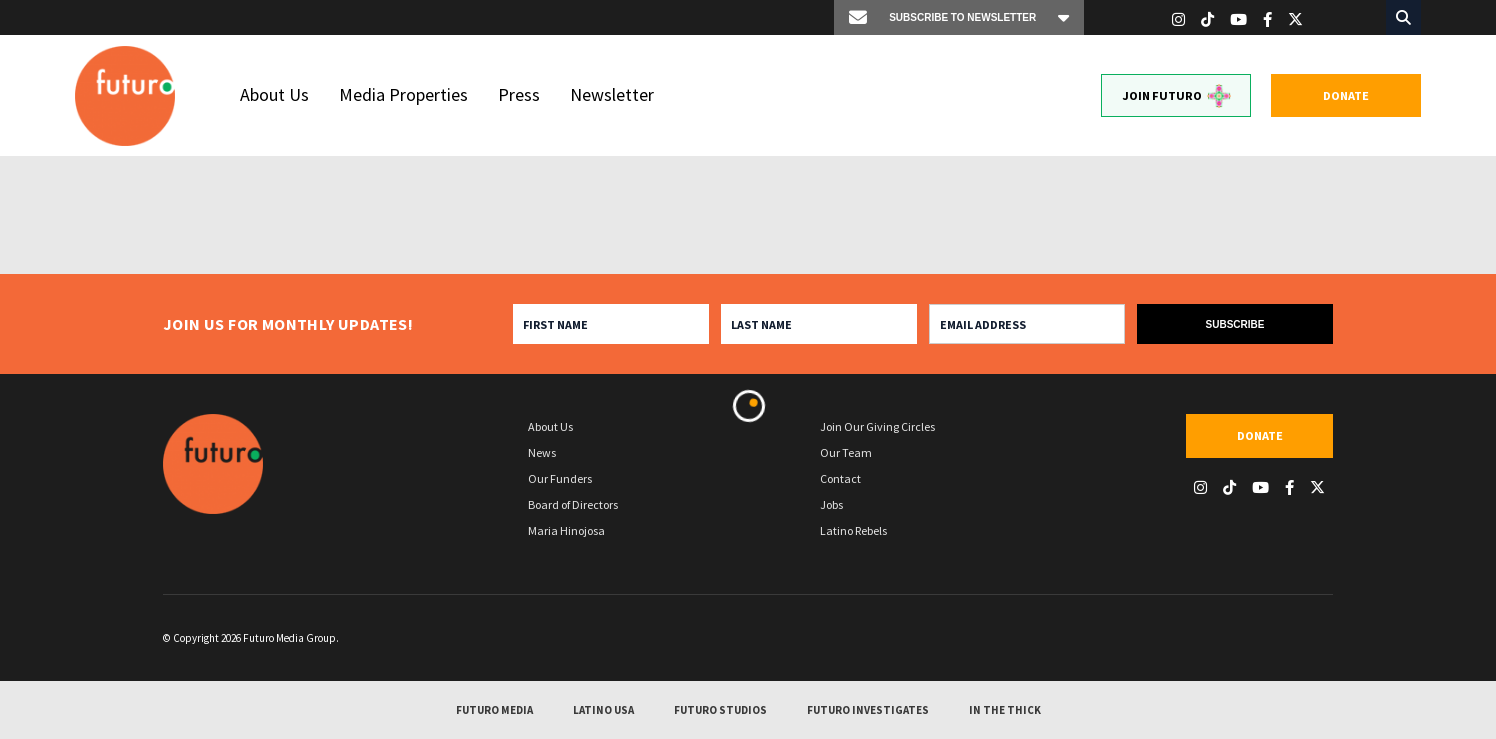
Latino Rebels (853, 530)
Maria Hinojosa (566, 530)
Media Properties (403, 94)
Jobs (831, 504)
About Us (274, 94)
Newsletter (612, 94)
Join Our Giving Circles (877, 426)
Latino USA (603, 711)
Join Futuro (1176, 96)
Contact (840, 478)
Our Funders (560, 478)
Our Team (846, 452)
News (542, 452)
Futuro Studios (720, 711)
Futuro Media (494, 711)
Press (519, 94)
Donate (1346, 95)
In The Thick (1005, 711)
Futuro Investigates (868, 711)
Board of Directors (573, 504)
